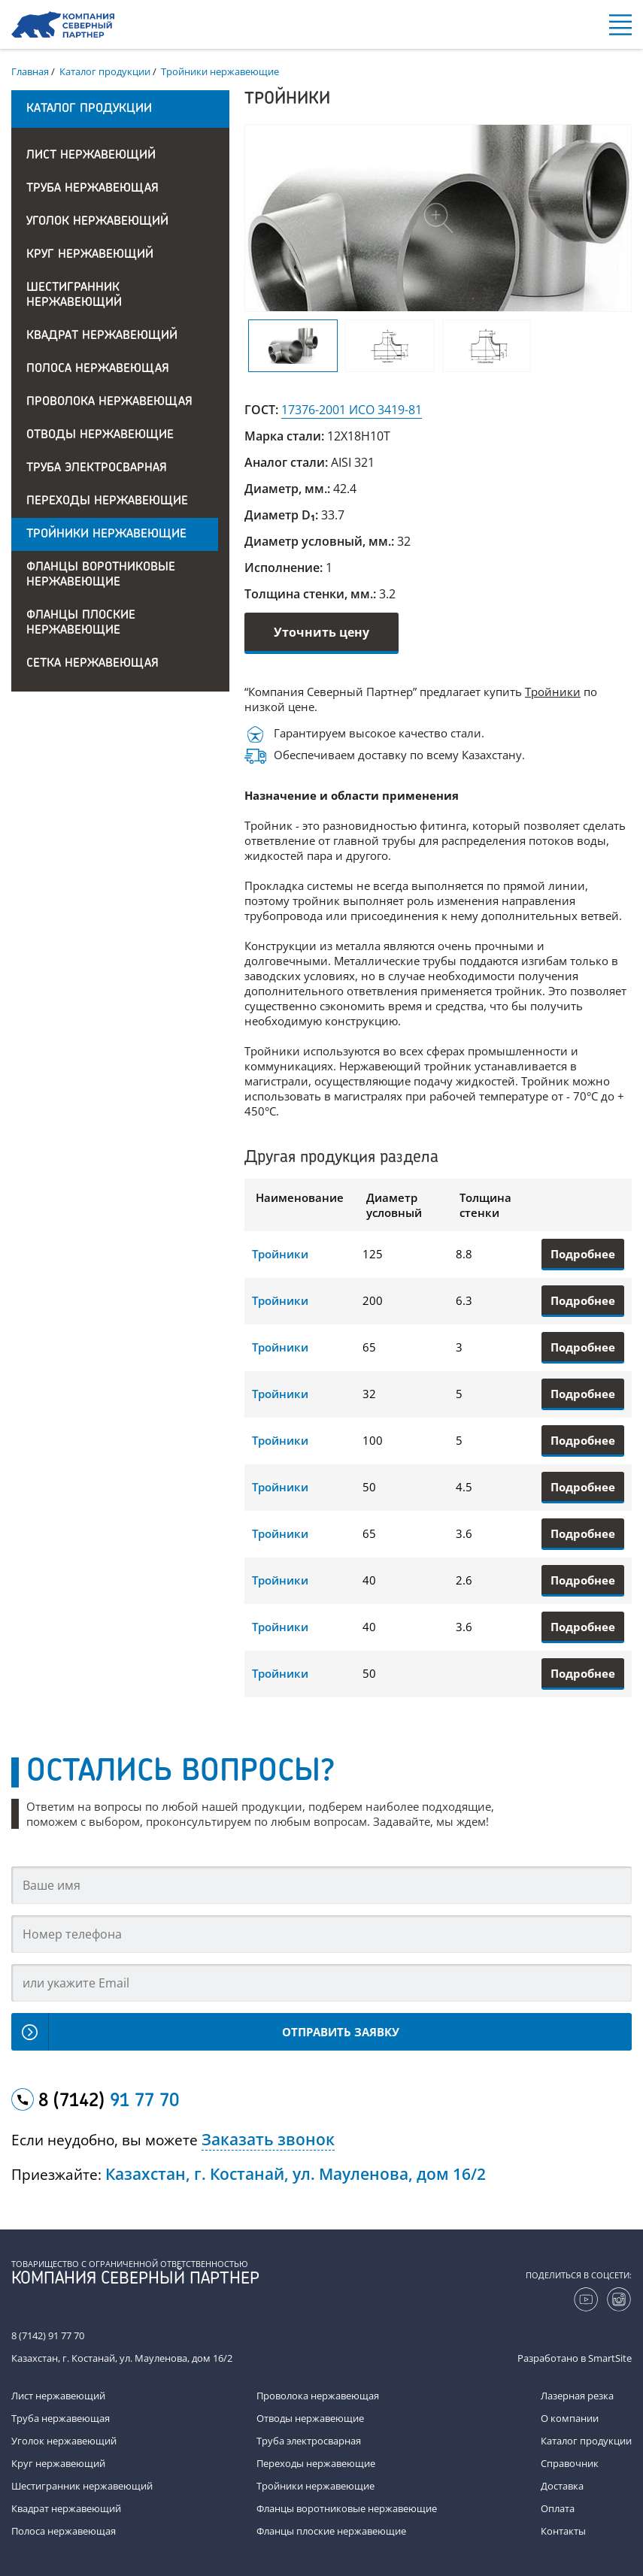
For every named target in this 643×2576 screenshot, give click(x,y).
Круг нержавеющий (89, 255)
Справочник (570, 2463)
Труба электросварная (96, 468)
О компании (570, 2418)
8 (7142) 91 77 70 (47, 2335)
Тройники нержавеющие (106, 534)
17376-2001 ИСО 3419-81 (351, 409)
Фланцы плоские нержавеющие (80, 623)
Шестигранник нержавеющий (74, 295)
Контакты (563, 2531)
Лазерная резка (577, 2395)
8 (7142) (108, 2102)
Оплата (558, 2508)
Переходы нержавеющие (107, 501)
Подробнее (582, 1253)
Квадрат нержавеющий (101, 336)
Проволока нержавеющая (109, 402)
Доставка (562, 2486)
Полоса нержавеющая (97, 369)
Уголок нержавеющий (97, 222)
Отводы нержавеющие (100, 435)
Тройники (553, 691)
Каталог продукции (586, 2440)
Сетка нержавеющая (92, 664)
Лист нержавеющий (91, 156)
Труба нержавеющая (92, 189)
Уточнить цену (321, 632)
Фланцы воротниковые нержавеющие (100, 575)
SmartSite (610, 2358)
